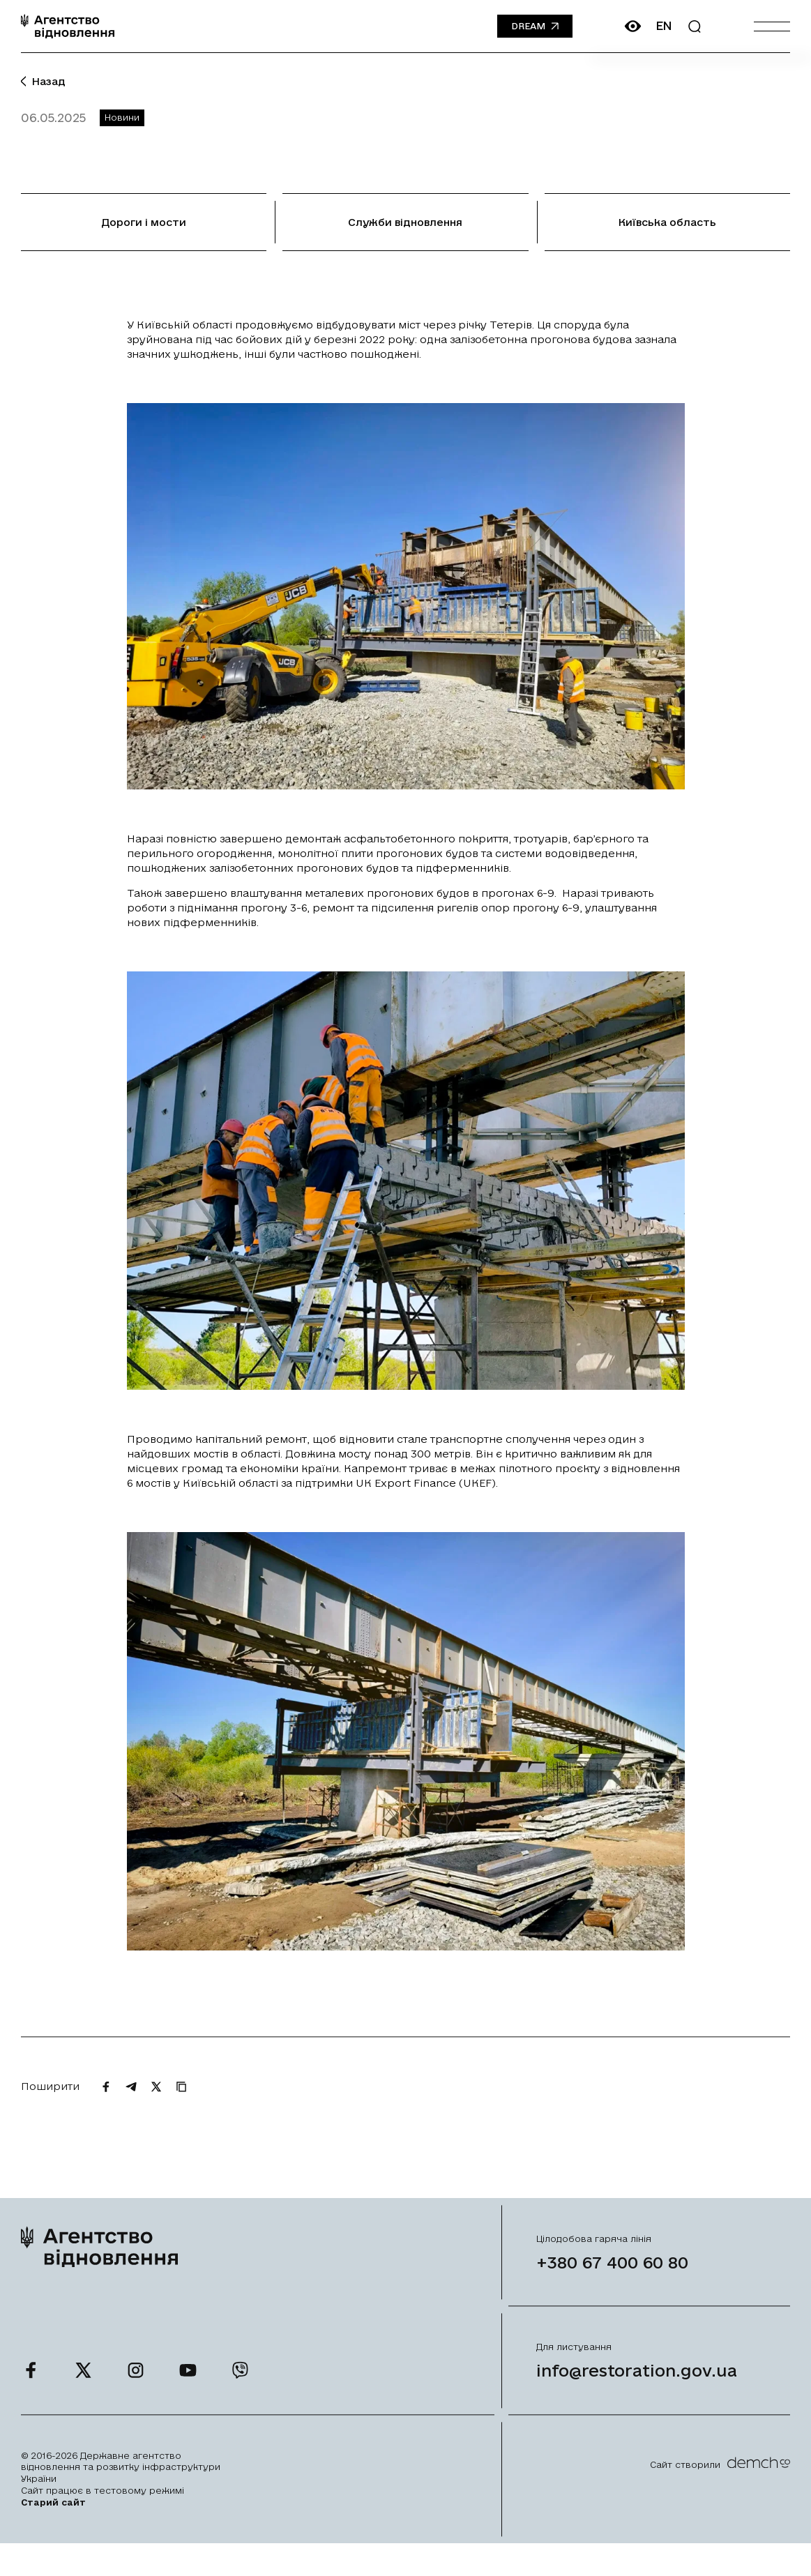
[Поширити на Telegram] (131, 2110)
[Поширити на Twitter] (156, 2110)
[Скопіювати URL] (181, 2110)
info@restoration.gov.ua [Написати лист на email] (636, 2395)
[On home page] (67, 26)
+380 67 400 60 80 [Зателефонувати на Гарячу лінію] (612, 2287)
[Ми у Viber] (240, 2394)
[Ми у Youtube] (188, 2394)
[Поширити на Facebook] (106, 2110)
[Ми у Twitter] (83, 2394)
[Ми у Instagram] (136, 2394)
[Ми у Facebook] (31, 2394)
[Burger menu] (772, 26)
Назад (43, 81)
